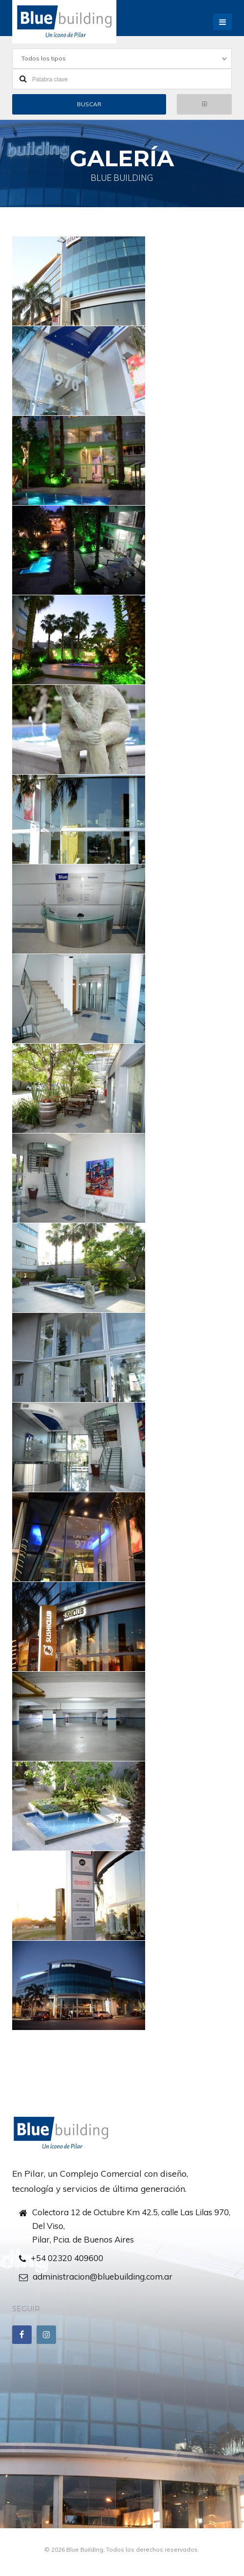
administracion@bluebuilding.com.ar (102, 2276)
